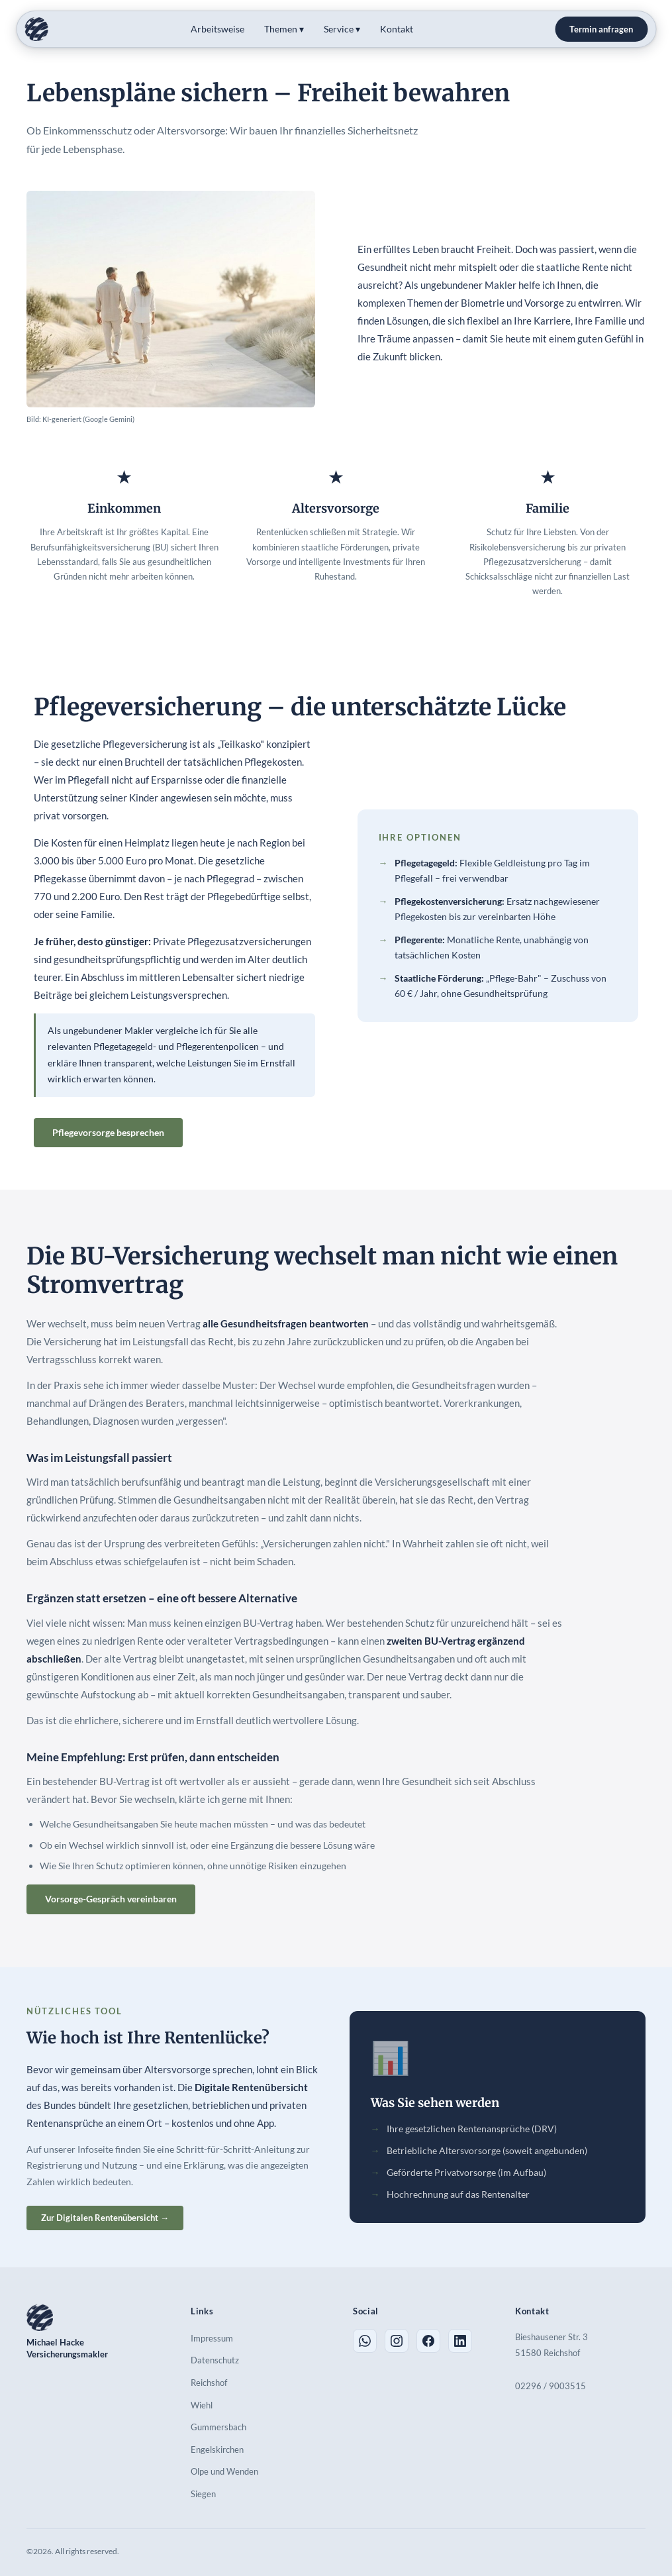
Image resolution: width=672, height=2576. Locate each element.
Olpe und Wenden (224, 2471)
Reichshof (209, 2382)
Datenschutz (215, 2360)
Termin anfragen (601, 29)
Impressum (212, 2338)
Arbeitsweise (217, 28)
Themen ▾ (284, 28)
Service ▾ (342, 28)
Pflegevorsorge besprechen (108, 1132)
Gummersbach (218, 2427)
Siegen (203, 2494)
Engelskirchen (217, 2449)
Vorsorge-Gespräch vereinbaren (111, 1898)
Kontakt (396, 28)
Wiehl (202, 2405)
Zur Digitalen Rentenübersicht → (105, 2217)
